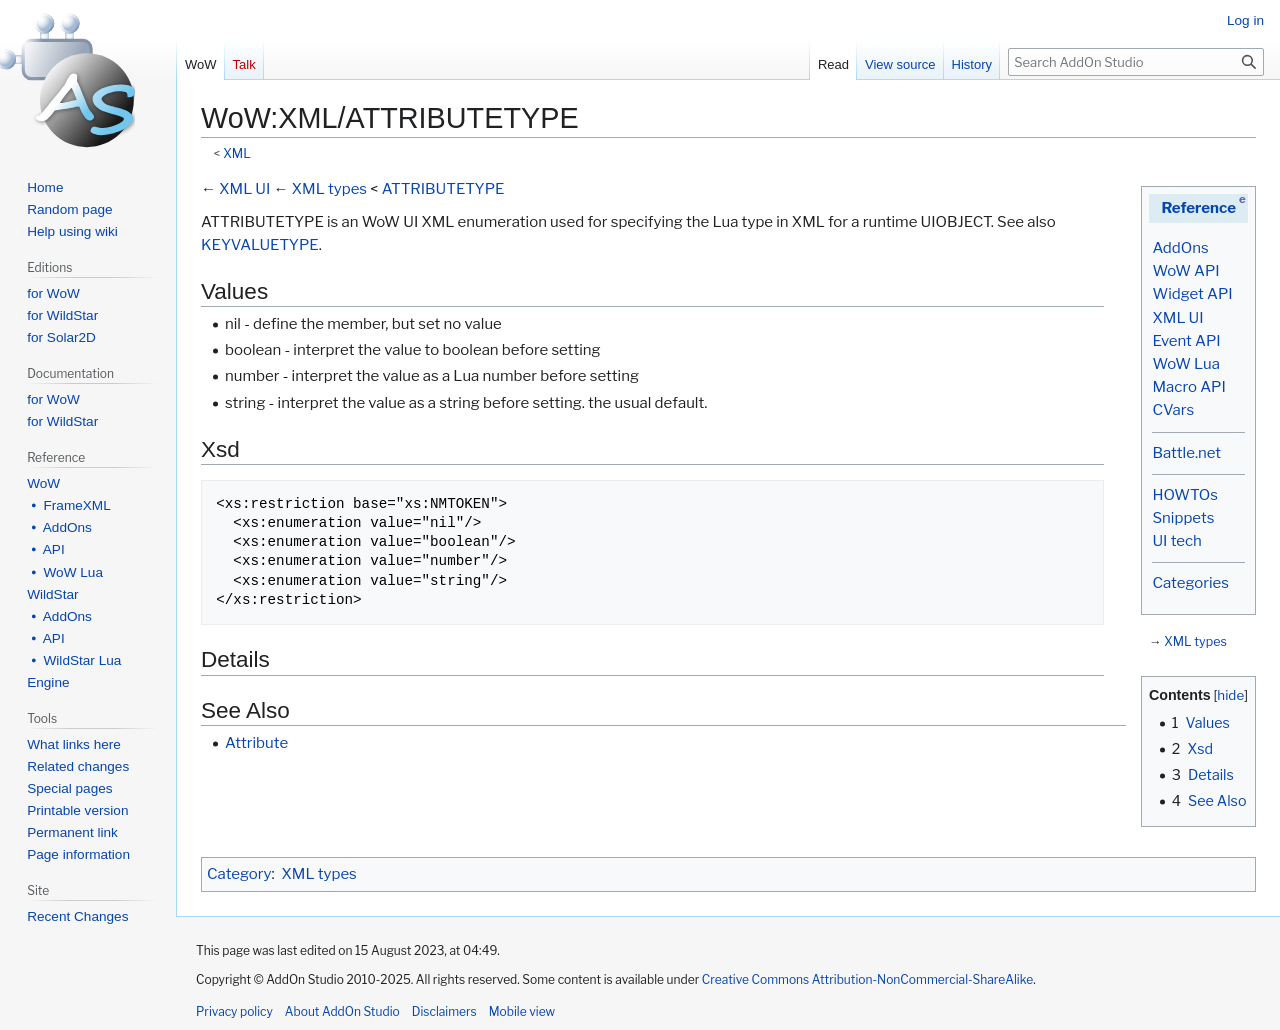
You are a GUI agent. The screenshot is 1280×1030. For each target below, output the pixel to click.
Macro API (1188, 387)
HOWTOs (1184, 495)
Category (239, 874)
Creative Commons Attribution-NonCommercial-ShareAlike (867, 979)
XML (237, 153)
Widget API (1192, 294)
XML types (1195, 641)
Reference (1198, 208)
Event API (1186, 341)
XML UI (1177, 318)
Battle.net (1186, 453)
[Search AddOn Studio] (1136, 62)
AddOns (1180, 248)
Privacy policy (234, 1011)
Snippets (1183, 518)
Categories (1190, 583)
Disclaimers (444, 1011)
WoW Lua (1186, 364)
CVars (1173, 410)
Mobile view (522, 1011)
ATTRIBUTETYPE (443, 189)
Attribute (256, 743)
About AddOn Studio (342, 1011)
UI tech (1176, 541)
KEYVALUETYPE (260, 245)
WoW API (1185, 271)
